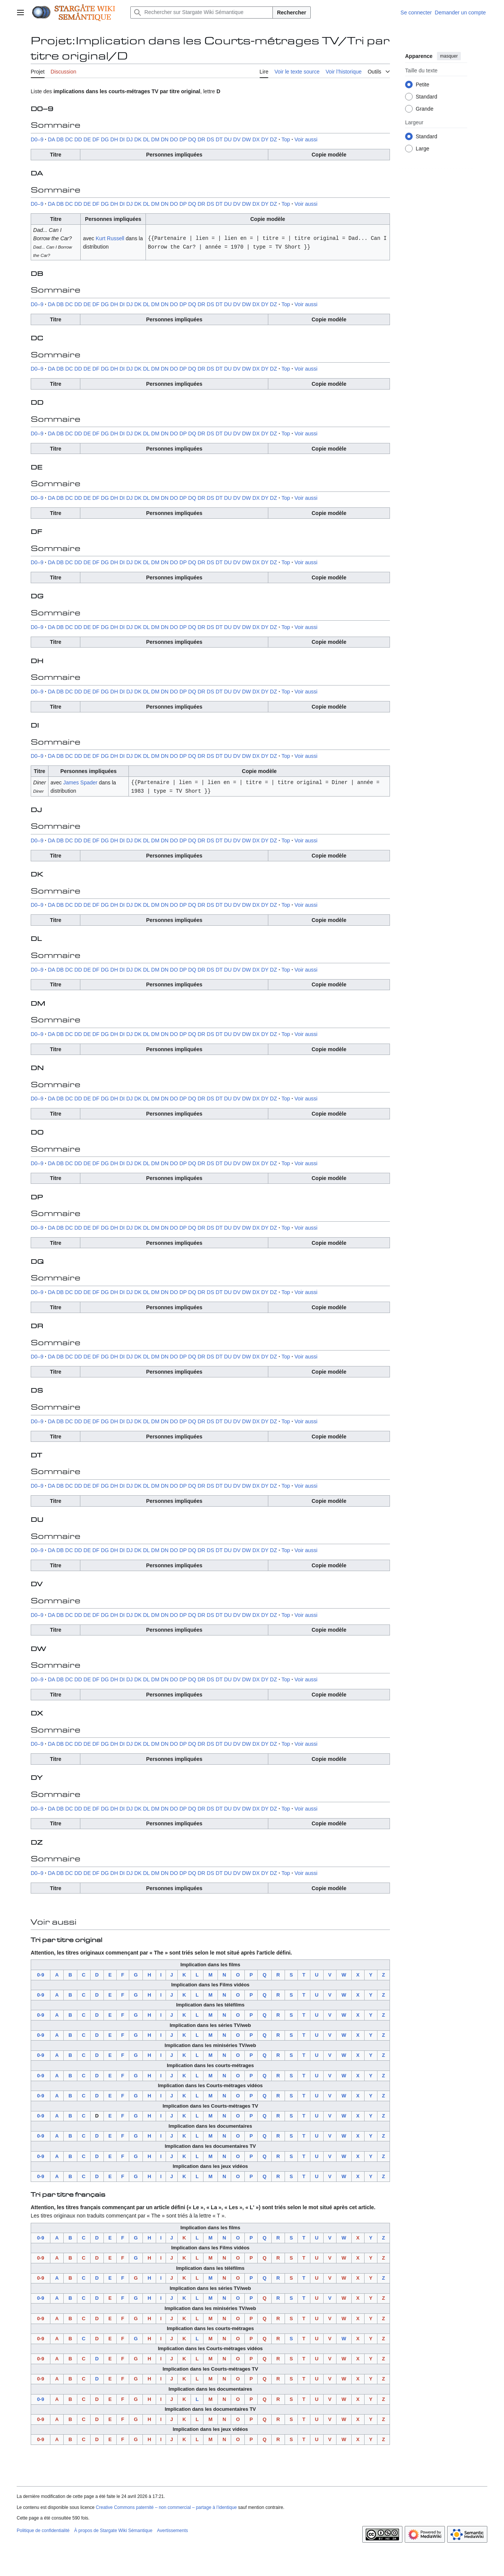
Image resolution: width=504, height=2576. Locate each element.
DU (228, 139)
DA (51, 139)
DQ (192, 139)
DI (122, 139)
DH (114, 139)
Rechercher (291, 12)
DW (246, 139)
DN (164, 139)
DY (264, 139)
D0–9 (37, 139)
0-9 (40, 1974)
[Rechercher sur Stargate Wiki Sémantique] (201, 12)
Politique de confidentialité (43, 2529)
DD (78, 139)
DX (256, 139)
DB (60, 139)
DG (105, 139)
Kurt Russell (109, 238)
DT (219, 139)
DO (174, 139)
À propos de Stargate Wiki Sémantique (113, 2529)
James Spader (80, 782)
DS (210, 139)
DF (96, 139)
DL (146, 139)
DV (236, 139)
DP (182, 139)
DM (155, 139)
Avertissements (172, 2529)
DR (201, 139)
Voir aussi (306, 139)
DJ (129, 139)
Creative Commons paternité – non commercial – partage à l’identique (166, 2506)
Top (286, 139)
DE (87, 139)
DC (69, 139)
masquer (449, 56)
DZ (273, 139)
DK (137, 139)
